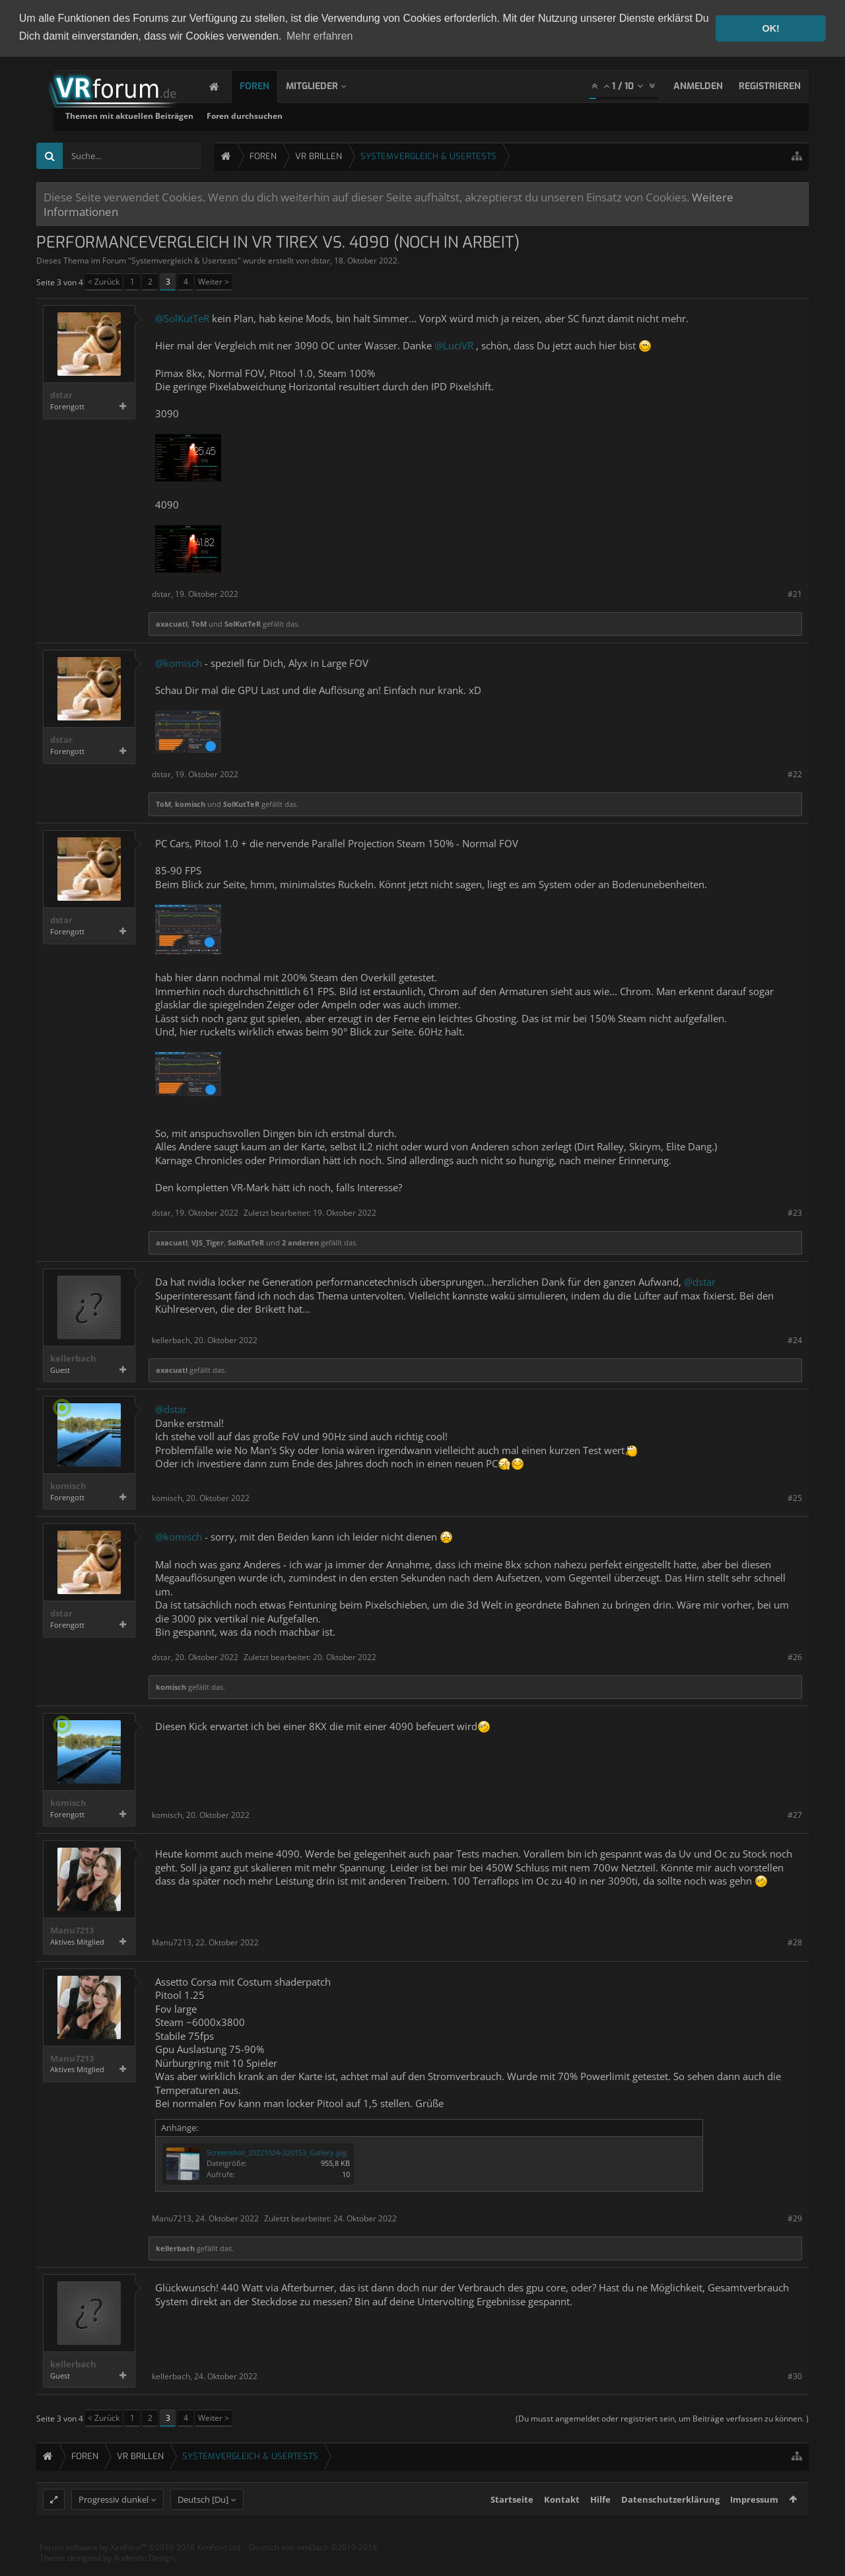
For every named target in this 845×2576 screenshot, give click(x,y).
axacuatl (171, 624)
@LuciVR (453, 345)
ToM (199, 624)
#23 (795, 1212)
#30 (795, 2376)
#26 (795, 1657)
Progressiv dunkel (114, 2525)
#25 (795, 1498)
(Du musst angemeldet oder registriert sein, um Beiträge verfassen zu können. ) (662, 2418)
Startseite (511, 2525)
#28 (795, 1942)
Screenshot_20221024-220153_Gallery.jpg (277, 2152)
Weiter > (213, 281)
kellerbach (73, 1358)
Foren (268, 86)
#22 (795, 774)
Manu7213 (72, 1930)
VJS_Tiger (207, 1242)
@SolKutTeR (182, 318)
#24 (795, 1340)
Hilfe (600, 2525)
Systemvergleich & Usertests (184, 260)
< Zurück (103, 281)
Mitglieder (325, 86)
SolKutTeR (242, 624)
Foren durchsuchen (406, 116)
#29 (795, 2218)
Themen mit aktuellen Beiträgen (290, 116)
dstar (320, 260)
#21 (795, 594)
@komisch (178, 663)
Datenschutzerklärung (670, 2525)
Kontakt (562, 2525)
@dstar (700, 1281)
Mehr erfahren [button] (320, 36)
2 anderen (300, 1242)
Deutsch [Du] (203, 2525)
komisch (190, 804)
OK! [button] (770, 28)
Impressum (754, 2525)
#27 (795, 1815)
